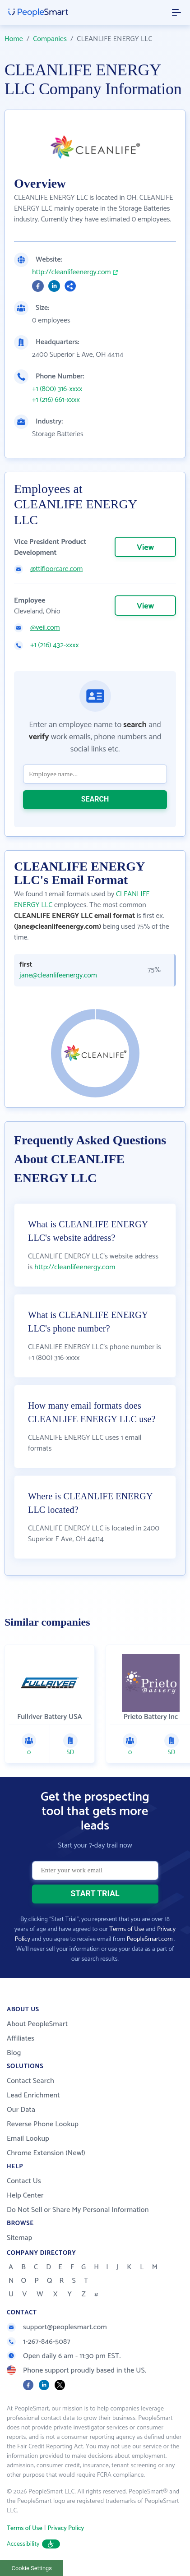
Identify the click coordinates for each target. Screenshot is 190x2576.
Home (14, 39)
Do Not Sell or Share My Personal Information (78, 2210)
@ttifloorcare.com (56, 569)
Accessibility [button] (33, 2544)
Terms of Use (126, 1929)
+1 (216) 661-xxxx (56, 400)
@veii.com (45, 627)
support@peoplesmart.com (57, 2327)
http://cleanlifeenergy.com (71, 272)
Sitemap (19, 2238)
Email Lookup (28, 2139)
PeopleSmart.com (150, 1939)
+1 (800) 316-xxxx (57, 389)
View (145, 547)
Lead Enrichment (33, 2095)
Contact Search (30, 2081)
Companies (50, 39)
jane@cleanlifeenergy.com (58, 975)
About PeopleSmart (37, 2024)
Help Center (25, 2195)
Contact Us (24, 2181)
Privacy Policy (65, 2528)
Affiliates (20, 2038)
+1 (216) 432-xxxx (54, 645)
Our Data (21, 2110)
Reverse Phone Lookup (43, 2124)
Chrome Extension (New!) (46, 2153)
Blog (14, 2053)
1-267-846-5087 (38, 2342)
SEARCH (95, 799)
